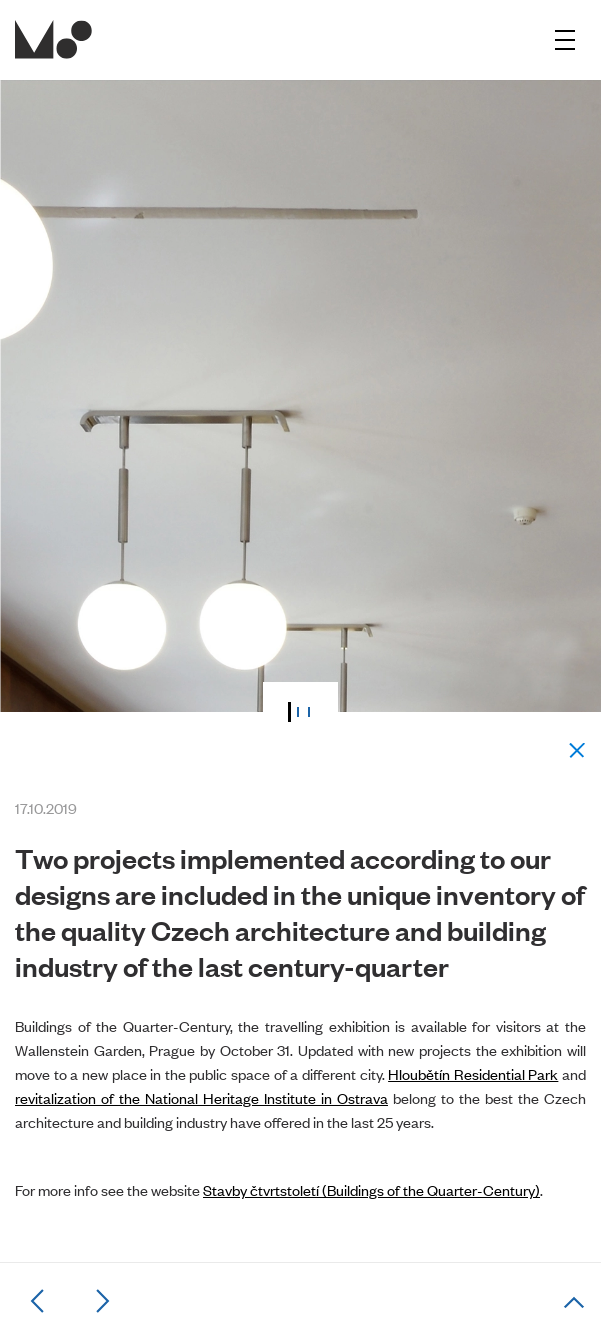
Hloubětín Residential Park (473, 1073)
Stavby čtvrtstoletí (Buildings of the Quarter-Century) (371, 1189)
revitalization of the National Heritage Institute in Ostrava (201, 1097)
